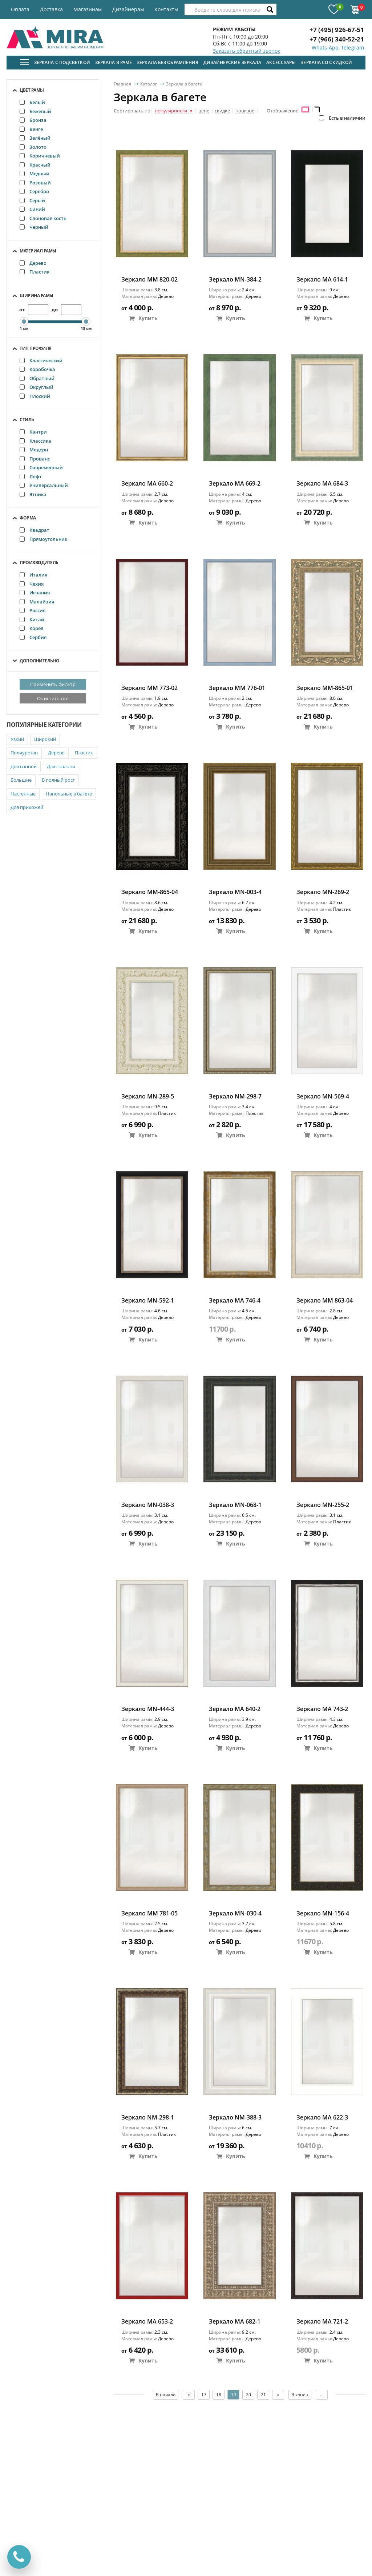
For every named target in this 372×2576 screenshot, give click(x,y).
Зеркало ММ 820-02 (149, 279)
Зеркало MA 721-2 (322, 2321)
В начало (165, 2395)
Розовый (35, 182)
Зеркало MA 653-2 (147, 2321)
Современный (41, 467)
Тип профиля (36, 348)
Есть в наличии (342, 118)
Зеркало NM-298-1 (147, 2117)
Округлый (36, 387)
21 (263, 2395)
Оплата (20, 9)
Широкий (45, 739)
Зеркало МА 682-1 (234, 2321)
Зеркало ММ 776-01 (237, 688)
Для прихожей (27, 807)
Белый (32, 102)
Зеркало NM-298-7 (235, 1096)
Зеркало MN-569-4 (322, 1096)
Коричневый (40, 155)
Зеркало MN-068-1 (235, 1505)
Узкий (17, 739)
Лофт (31, 476)
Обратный (37, 378)
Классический (41, 360)
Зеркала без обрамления (167, 62)
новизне (244, 110)
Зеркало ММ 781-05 (149, 1913)
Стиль (27, 419)
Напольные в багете (69, 793)
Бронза (33, 120)
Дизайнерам (128, 9)
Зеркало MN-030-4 (235, 1913)
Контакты (166, 9)
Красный (35, 165)
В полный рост (58, 780)
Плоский (35, 396)
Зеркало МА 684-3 (322, 483)
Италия (33, 574)
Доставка (51, 9)
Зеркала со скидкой (326, 62)
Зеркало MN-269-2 (322, 892)
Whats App (325, 47)
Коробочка (37, 369)
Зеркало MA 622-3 (322, 2117)
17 (203, 2395)
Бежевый (35, 111)
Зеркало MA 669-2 (234, 483)
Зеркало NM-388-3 (235, 2117)
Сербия (33, 637)
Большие (21, 780)
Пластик (34, 271)
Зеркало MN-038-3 (147, 1505)
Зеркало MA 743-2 (322, 1709)
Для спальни (61, 766)
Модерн (34, 449)
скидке (222, 110)
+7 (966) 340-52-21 (337, 39)
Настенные (23, 793)
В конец (299, 2395)
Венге (31, 129)
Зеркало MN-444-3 (147, 1709)
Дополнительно (40, 661)
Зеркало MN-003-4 (235, 892)
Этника (33, 494)
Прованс (35, 458)
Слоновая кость (43, 218)
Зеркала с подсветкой (62, 62)
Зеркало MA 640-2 (234, 1709)
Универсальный (44, 485)
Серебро (34, 191)
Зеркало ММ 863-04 (324, 1300)
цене (203, 110)
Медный (34, 173)
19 (233, 2395)
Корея (31, 628)
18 (218, 2395)
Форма (28, 518)
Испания (35, 592)
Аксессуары (281, 62)
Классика (35, 441)
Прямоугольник (43, 539)
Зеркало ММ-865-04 (149, 892)
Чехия (32, 584)
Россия (32, 610)
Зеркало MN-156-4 (322, 1913)
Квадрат (34, 530)
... (321, 2395)
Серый (32, 200)
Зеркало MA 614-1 (322, 279)
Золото (33, 147)
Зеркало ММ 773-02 (149, 688)
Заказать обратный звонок (246, 50)
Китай (32, 619)
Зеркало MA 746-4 (234, 1300)
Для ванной (24, 766)
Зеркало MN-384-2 (235, 279)
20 (248, 2395)
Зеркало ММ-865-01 (324, 688)
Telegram (352, 47)
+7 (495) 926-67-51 (337, 29)
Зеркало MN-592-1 (147, 1300)
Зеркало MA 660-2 (147, 483)
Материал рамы (38, 251)
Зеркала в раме (113, 62)
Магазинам (87, 9)
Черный (34, 227)
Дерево (33, 263)
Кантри (33, 431)
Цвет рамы (32, 90)
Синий (32, 209)
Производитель (39, 562)
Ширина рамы (36, 295)
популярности (174, 110)
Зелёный (35, 138)
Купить (143, 318)
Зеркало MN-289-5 (147, 1096)
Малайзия (37, 601)
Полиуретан (24, 752)
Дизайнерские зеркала (232, 62)
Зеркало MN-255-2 (322, 1505)
